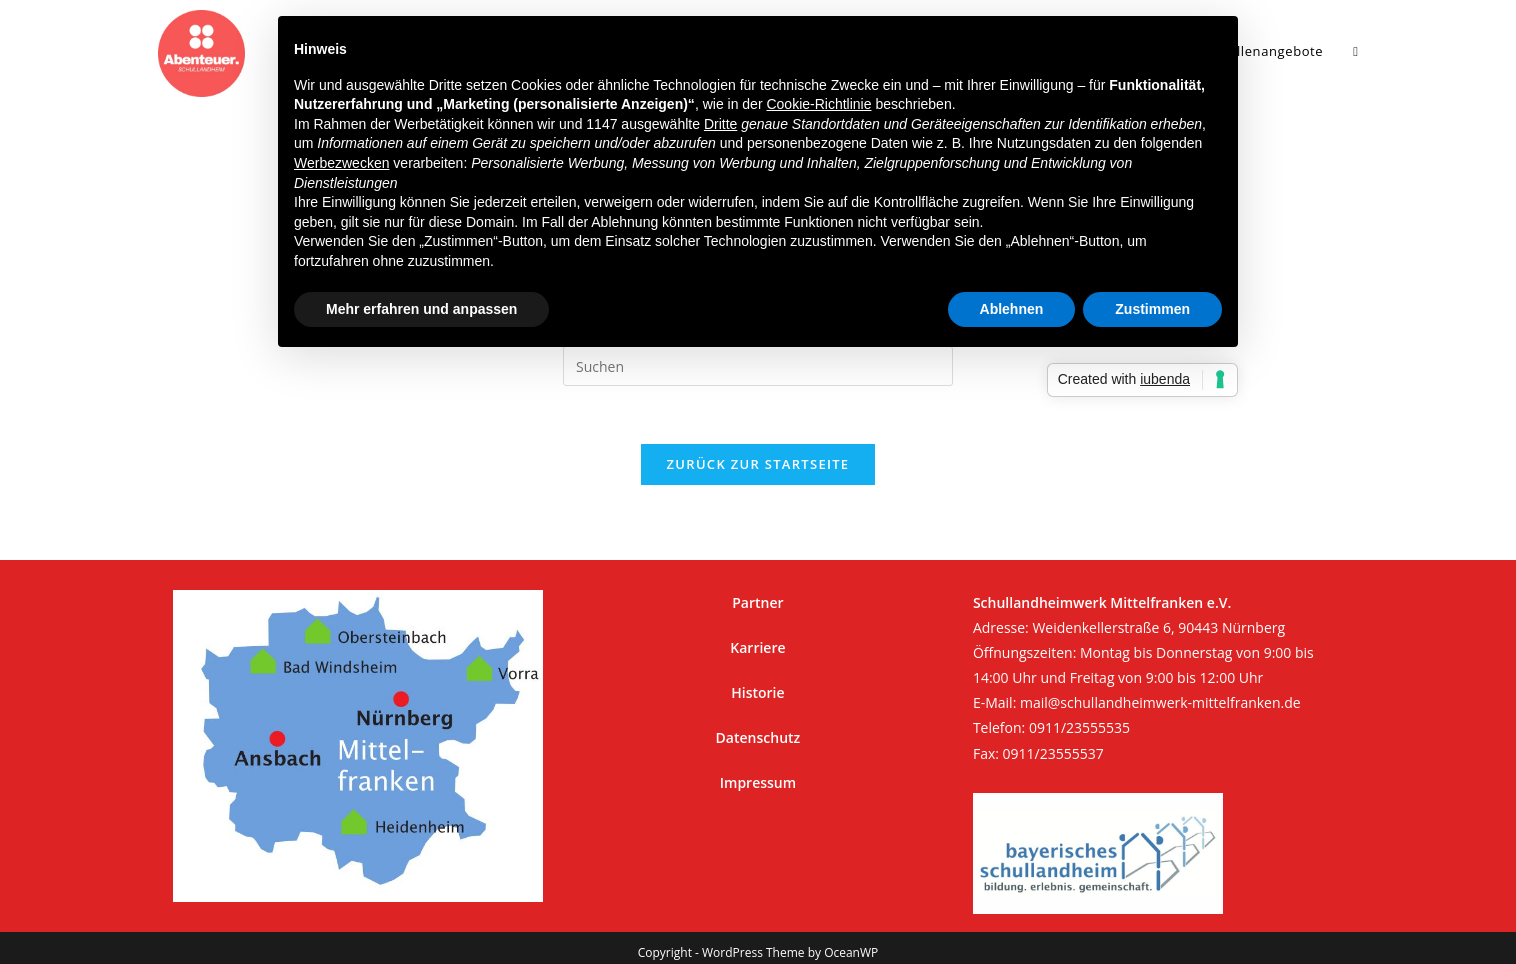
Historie (757, 672)
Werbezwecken (341, 163)
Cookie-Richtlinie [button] (818, 104)
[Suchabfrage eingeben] (758, 366)
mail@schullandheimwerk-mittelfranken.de (1160, 682)
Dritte (720, 124)
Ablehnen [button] (1012, 309)
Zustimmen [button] (1152, 309)
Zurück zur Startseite (758, 467)
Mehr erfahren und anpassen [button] (421, 309)
